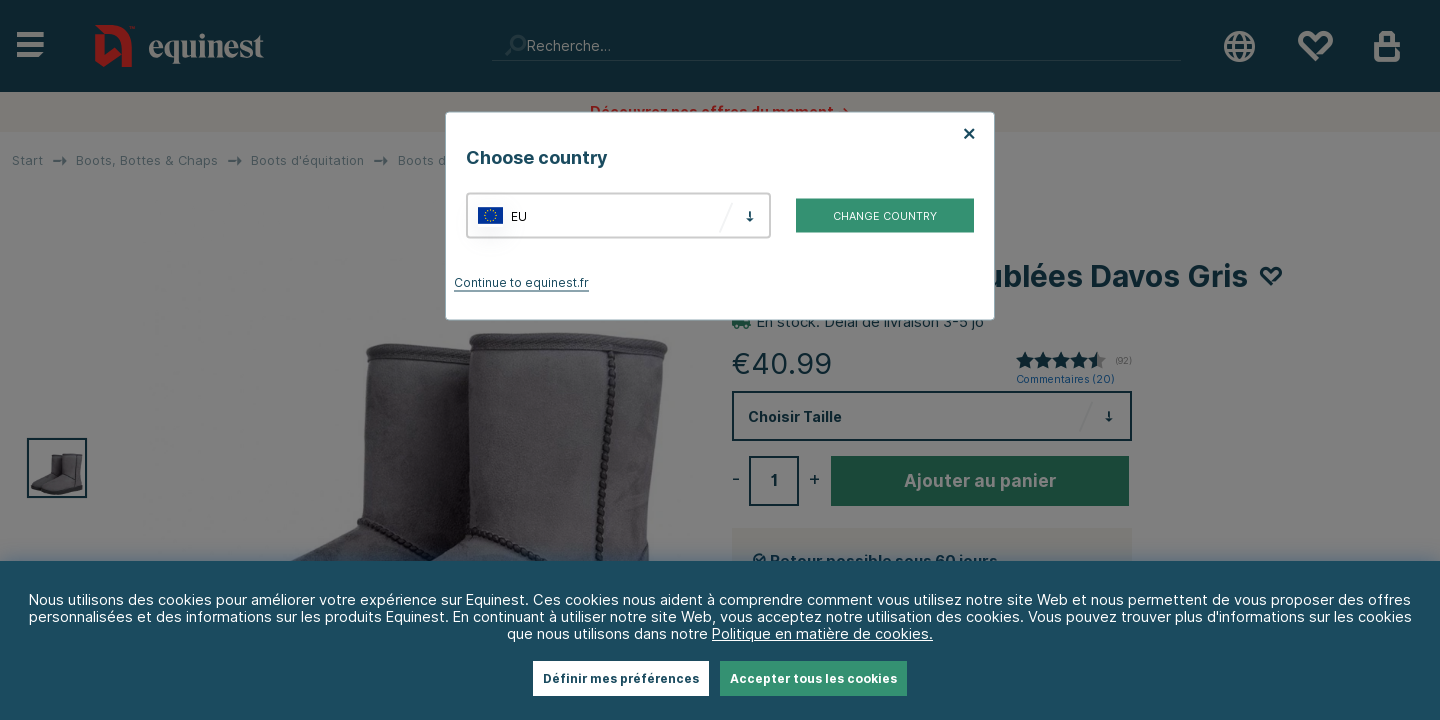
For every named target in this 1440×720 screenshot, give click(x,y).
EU (519, 215)
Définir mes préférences (621, 678)
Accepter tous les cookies (813, 678)
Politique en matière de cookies (820, 633)
